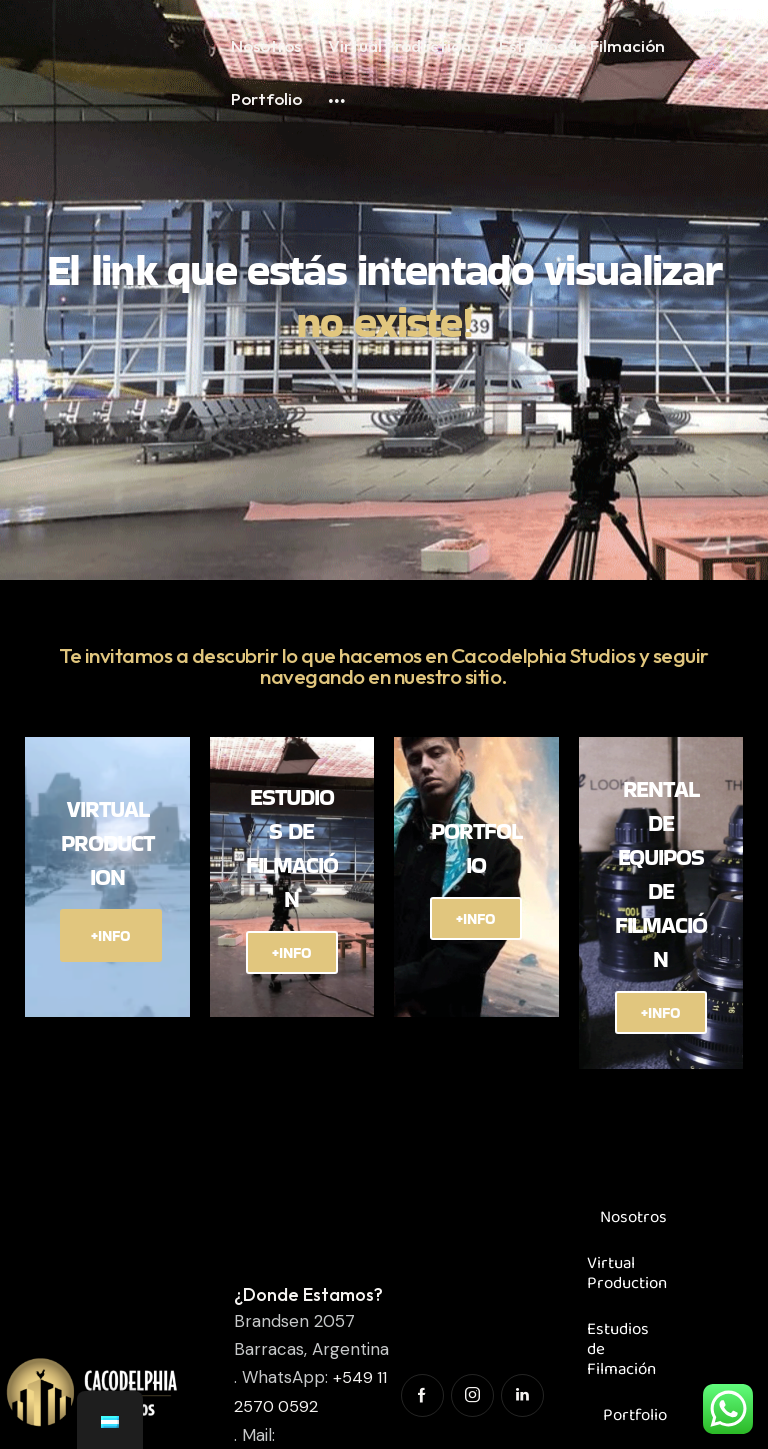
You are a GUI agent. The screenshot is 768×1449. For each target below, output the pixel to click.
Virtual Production (627, 1285)
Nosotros (633, 1229)
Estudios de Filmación (621, 1361)
